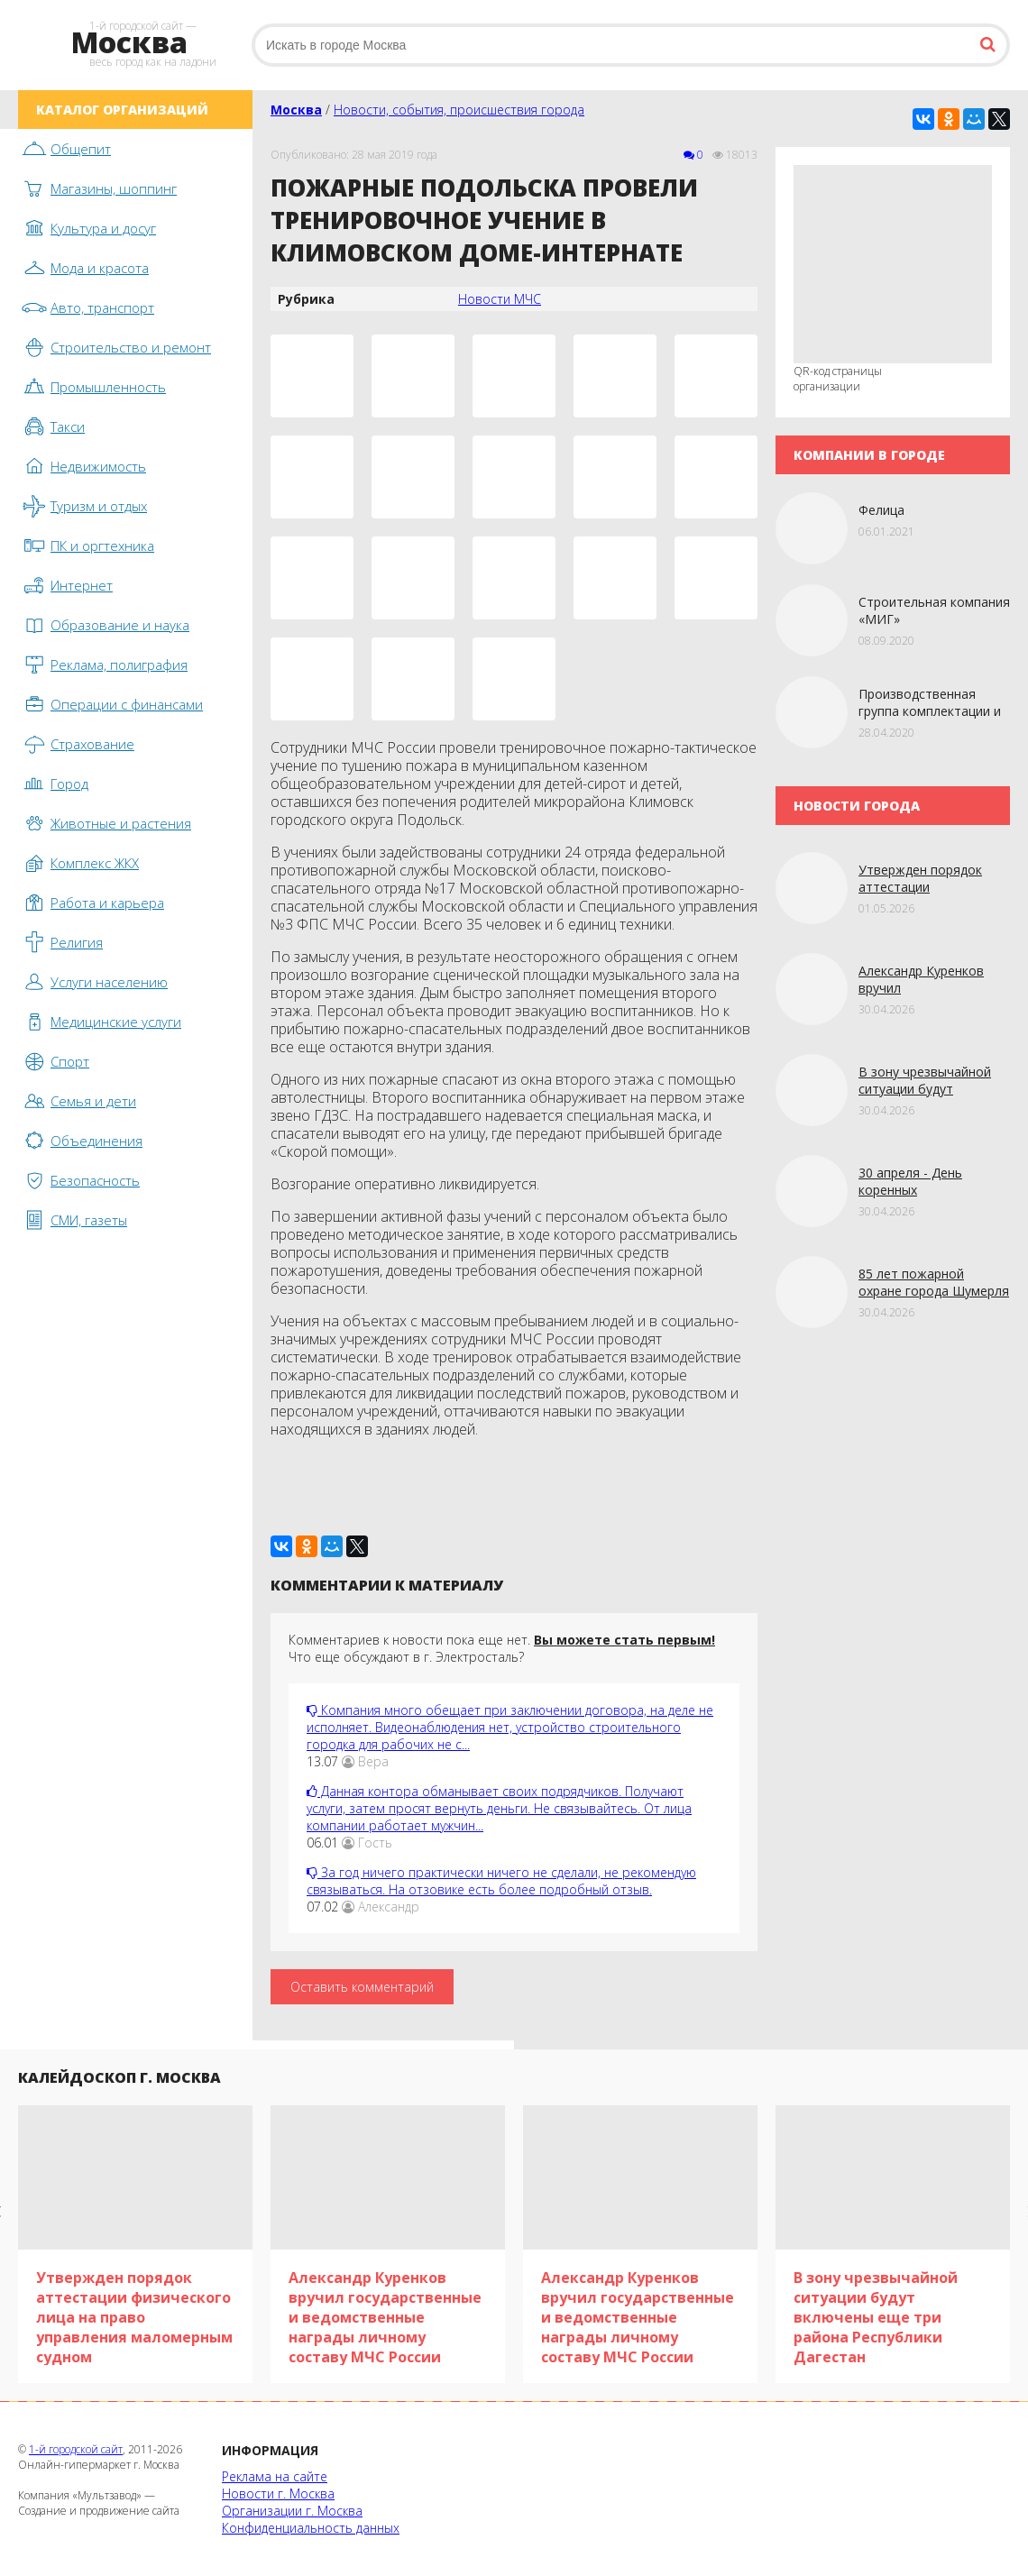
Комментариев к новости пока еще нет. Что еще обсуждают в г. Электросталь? (502, 1648)
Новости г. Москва (278, 2493)
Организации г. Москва (292, 2510)
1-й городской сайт (76, 2449)
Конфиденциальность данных (310, 2527)
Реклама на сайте (274, 2476)
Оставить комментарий (362, 1986)
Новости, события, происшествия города (459, 109)
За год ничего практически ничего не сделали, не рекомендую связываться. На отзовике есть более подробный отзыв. (501, 1881)
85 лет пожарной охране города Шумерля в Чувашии (933, 1290)
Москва (296, 109)
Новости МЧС (499, 298)
